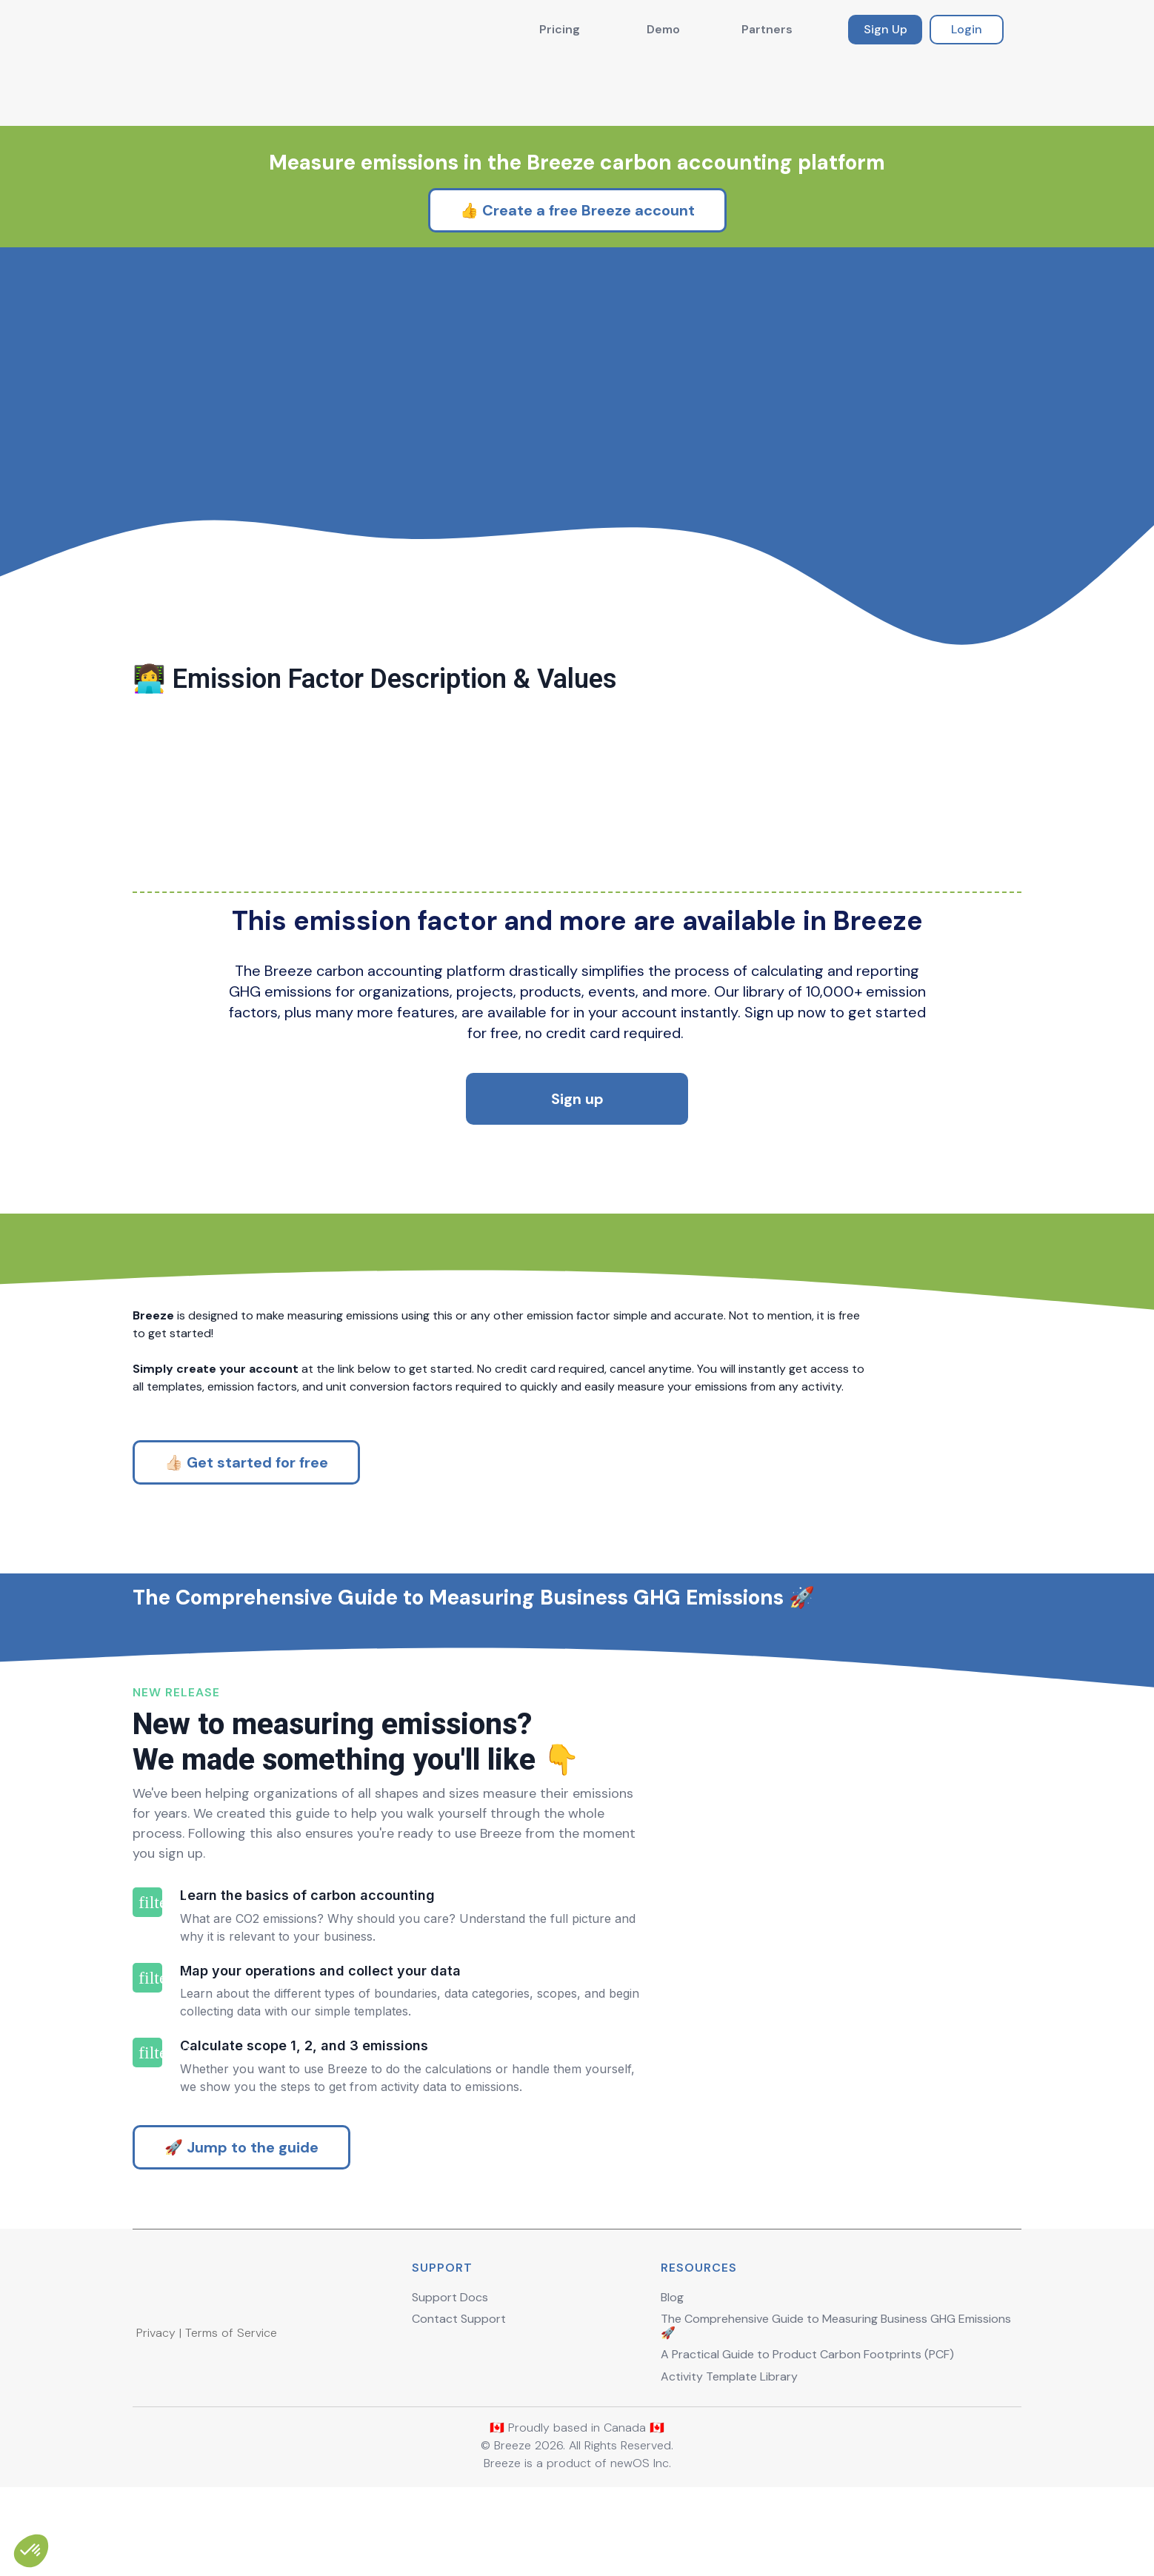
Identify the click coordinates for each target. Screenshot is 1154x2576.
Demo (663, 29)
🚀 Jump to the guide (241, 2231)
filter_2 (147, 2061)
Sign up (577, 1077)
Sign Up (885, 29)
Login (966, 29)
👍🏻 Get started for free (246, 1473)
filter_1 (147, 1986)
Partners (767, 29)
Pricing (559, 29)
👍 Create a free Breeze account (577, 137)
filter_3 (147, 2137)
